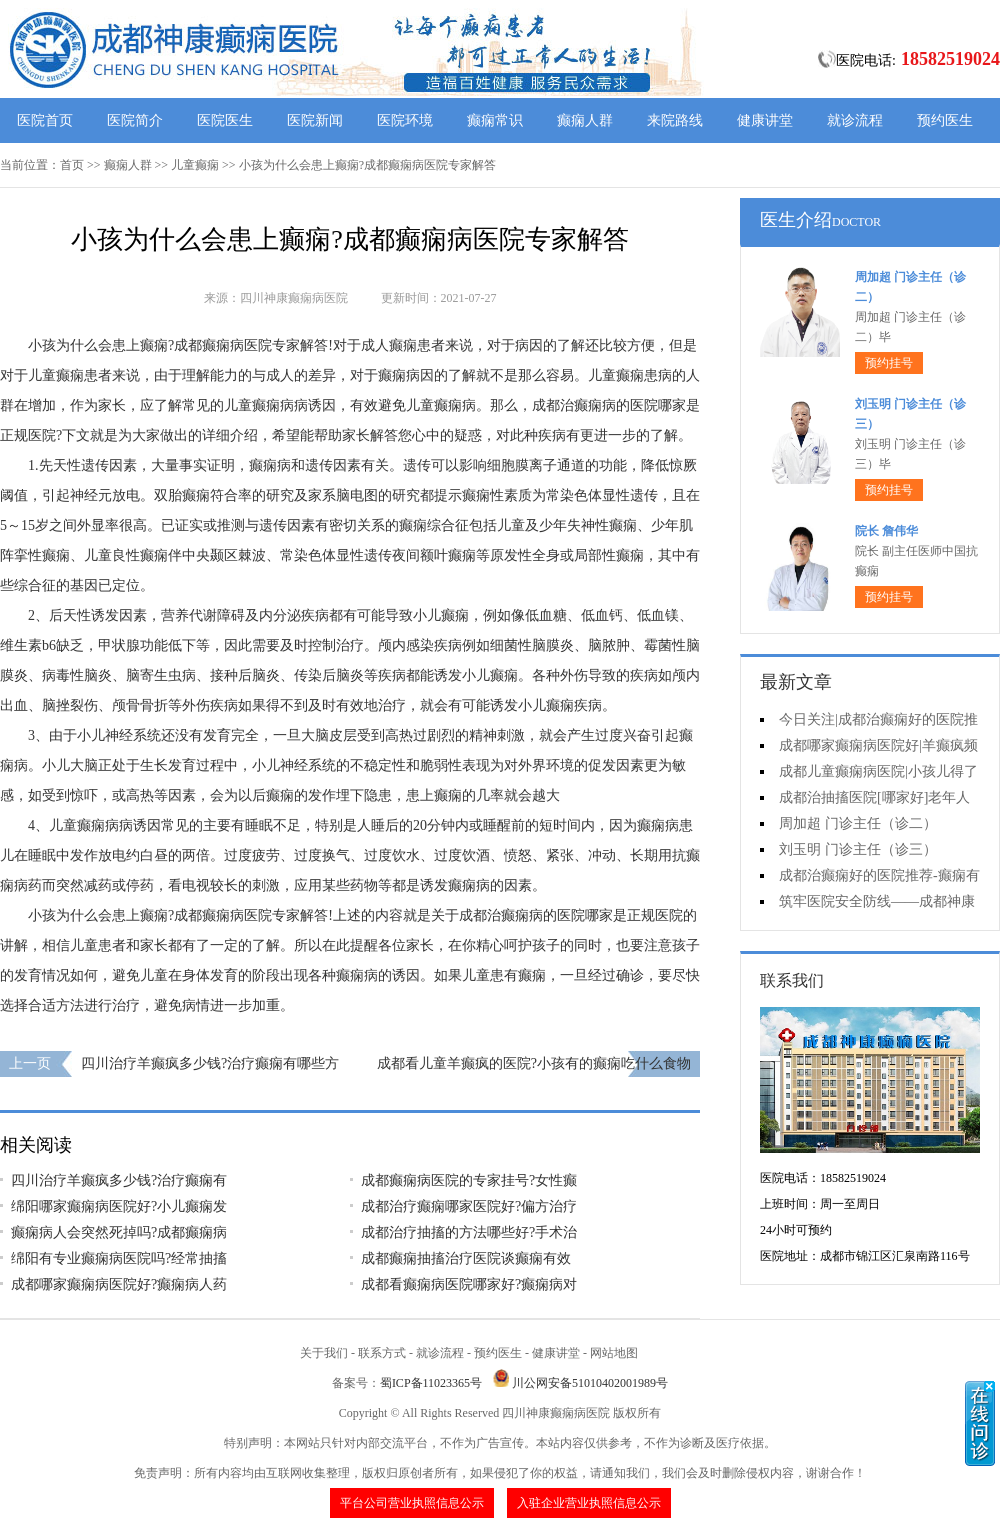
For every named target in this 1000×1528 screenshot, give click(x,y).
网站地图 (614, 1353)
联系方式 (382, 1353)
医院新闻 (315, 120)
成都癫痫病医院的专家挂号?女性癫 (469, 1180)
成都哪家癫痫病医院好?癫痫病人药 (119, 1284)
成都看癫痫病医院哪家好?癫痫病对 (469, 1284)
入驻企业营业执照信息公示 (589, 1503)
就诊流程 (855, 120)
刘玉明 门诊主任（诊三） (858, 849)
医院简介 (135, 120)
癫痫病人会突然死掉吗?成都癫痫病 (119, 1232)
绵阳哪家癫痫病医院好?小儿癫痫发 (119, 1206)
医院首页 (45, 120)
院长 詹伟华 (886, 531)
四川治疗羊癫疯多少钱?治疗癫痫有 (119, 1180)
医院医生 (225, 120)
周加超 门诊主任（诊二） (858, 823)
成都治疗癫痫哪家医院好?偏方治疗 (469, 1206)
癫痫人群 (585, 120)
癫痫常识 (495, 120)
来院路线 (675, 120)
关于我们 (324, 1353)
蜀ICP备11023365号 (431, 1383)
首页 (72, 165)
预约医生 (945, 120)
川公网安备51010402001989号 (590, 1383)
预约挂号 (889, 363)
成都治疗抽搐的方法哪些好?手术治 (469, 1232)
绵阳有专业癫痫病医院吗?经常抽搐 (119, 1258)
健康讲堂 (765, 120)
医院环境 (405, 120)
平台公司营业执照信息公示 (412, 1503)
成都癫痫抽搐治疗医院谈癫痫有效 (466, 1258)
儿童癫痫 (195, 165)
